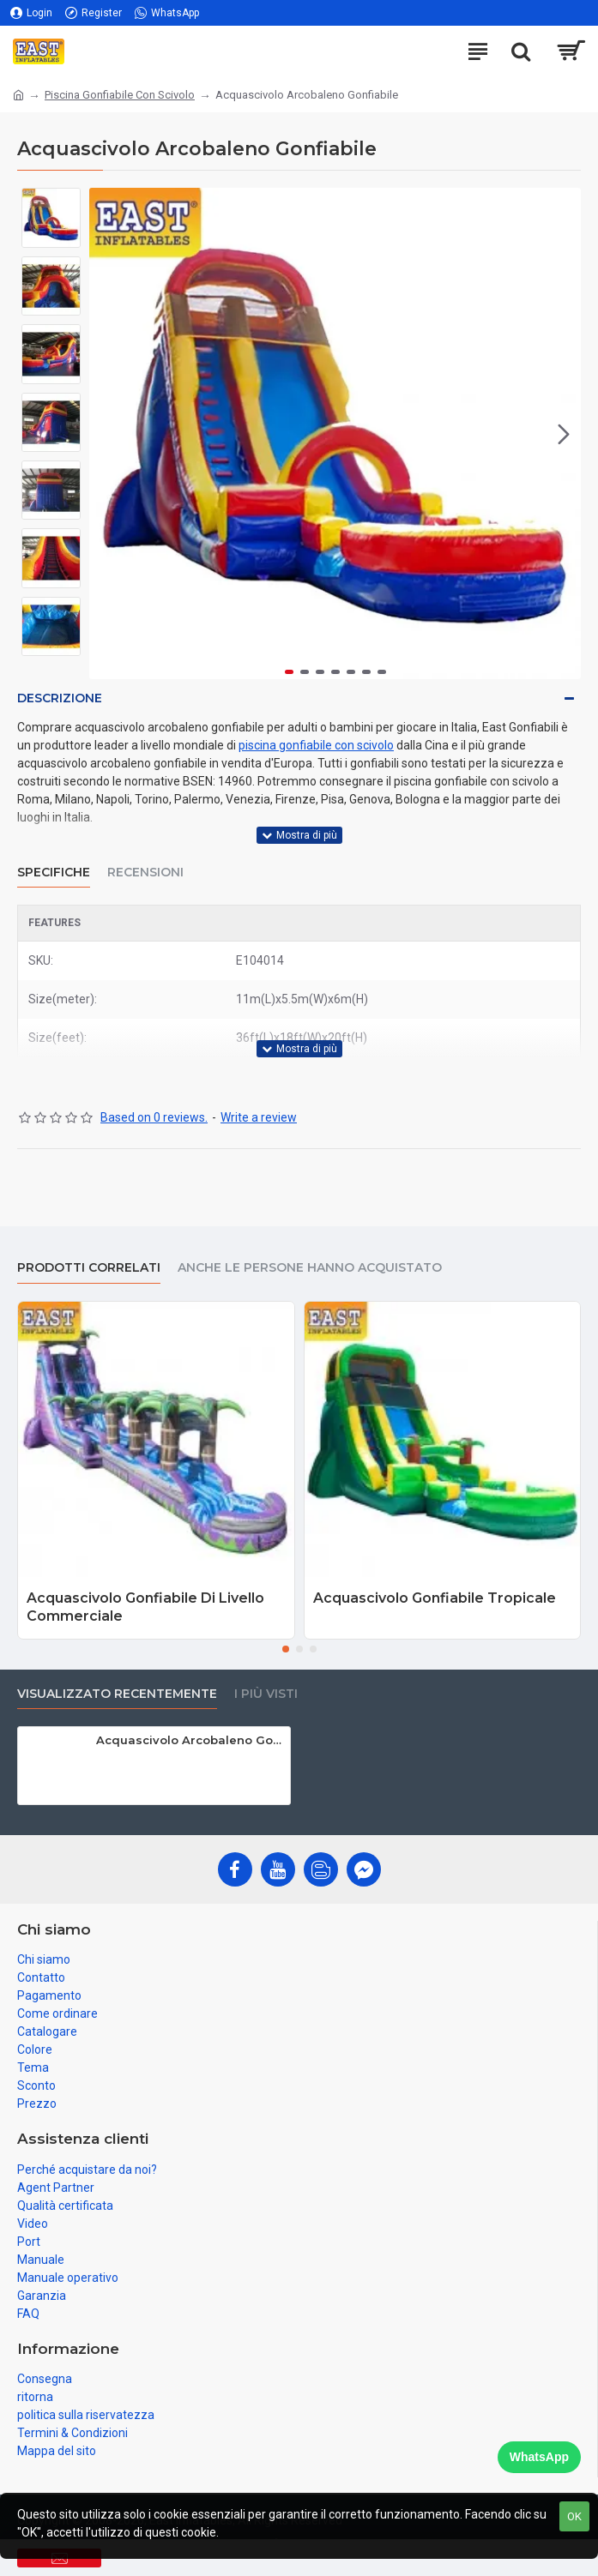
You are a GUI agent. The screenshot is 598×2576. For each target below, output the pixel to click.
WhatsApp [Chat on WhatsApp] (539, 2457)
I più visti (266, 1694)
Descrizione (59, 698)
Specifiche (53, 872)
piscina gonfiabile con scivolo (316, 745)
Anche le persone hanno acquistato (310, 1268)
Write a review (258, 1117)
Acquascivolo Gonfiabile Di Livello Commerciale (145, 1607)
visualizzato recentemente (117, 1694)
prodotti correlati (88, 1268)
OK (574, 2516)
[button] (564, 434)
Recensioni (145, 872)
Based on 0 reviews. (154, 1117)
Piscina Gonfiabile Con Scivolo (120, 94)
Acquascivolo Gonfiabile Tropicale (434, 1598)
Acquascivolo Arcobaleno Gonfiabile (190, 1740)
